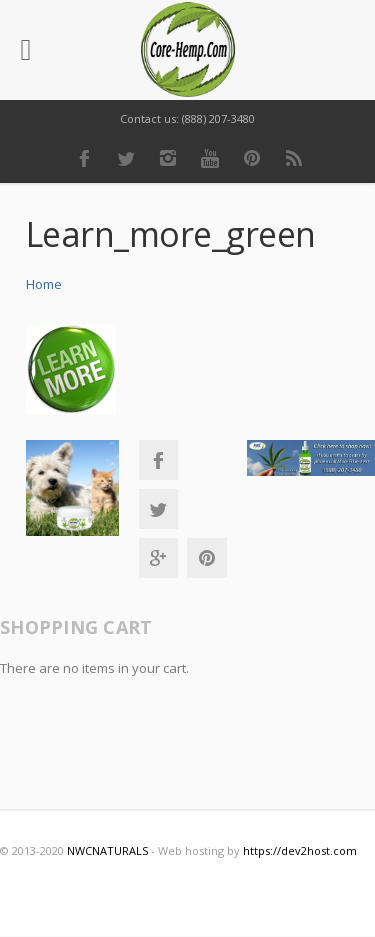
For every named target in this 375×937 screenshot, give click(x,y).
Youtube (210, 158)
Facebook (84, 158)
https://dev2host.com (300, 850)
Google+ (158, 558)
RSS (294, 158)
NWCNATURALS (107, 850)
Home (44, 284)
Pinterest (252, 158)
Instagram (168, 158)
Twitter (126, 158)
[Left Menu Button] (26, 50)
